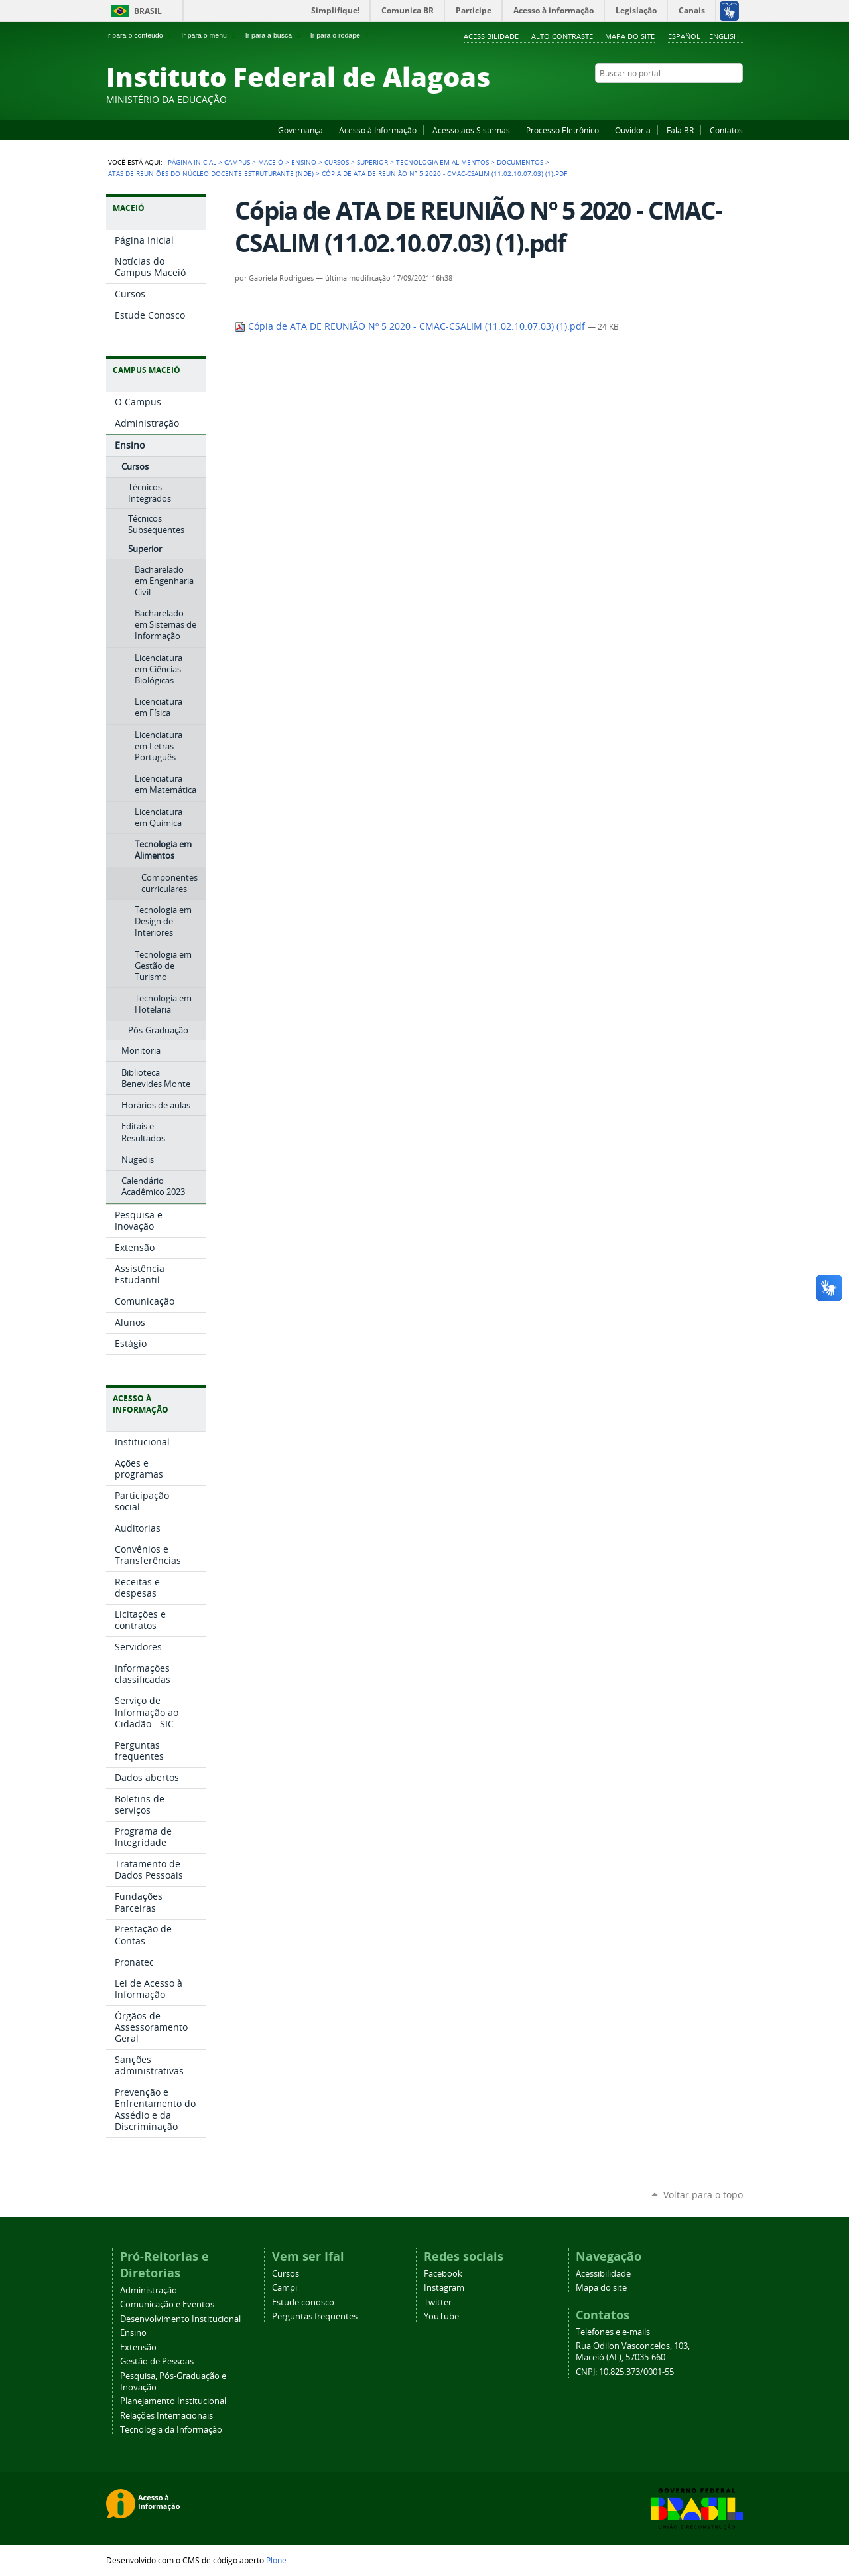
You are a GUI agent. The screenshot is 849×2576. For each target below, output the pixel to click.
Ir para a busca (274, 35)
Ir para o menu (209, 35)
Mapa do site (630, 36)
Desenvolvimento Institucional (180, 2319)
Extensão (138, 2347)
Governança (300, 130)
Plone (276, 2560)
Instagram (703, 99)
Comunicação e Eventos (167, 2304)
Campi (284, 2287)
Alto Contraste (562, 36)
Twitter (719, 99)
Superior (372, 162)
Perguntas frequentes (315, 2316)
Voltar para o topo (703, 2194)
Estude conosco (303, 2302)
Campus (237, 162)
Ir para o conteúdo (140, 35)
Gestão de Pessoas (157, 2361)
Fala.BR (680, 130)
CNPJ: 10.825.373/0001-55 (625, 2372)
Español (684, 36)
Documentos (520, 162)
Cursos (336, 162)
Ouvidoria (633, 130)
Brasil (148, 11)
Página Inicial (192, 162)
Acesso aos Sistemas (471, 130)
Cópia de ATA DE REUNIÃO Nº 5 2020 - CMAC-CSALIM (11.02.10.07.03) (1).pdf (411, 326)
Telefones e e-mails (613, 2332)
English (724, 36)
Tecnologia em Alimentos (442, 162)
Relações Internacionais (166, 2415)
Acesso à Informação (378, 130)
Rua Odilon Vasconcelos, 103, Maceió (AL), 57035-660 (633, 2351)
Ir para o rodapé (340, 35)
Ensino (303, 162)
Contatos (726, 130)
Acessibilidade (491, 36)
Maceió (270, 162)
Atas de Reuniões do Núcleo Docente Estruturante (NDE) (211, 173)
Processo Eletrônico (562, 130)
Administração (148, 2290)
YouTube (686, 99)
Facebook (670, 99)
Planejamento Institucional (173, 2401)
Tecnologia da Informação (171, 2429)
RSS (736, 99)
